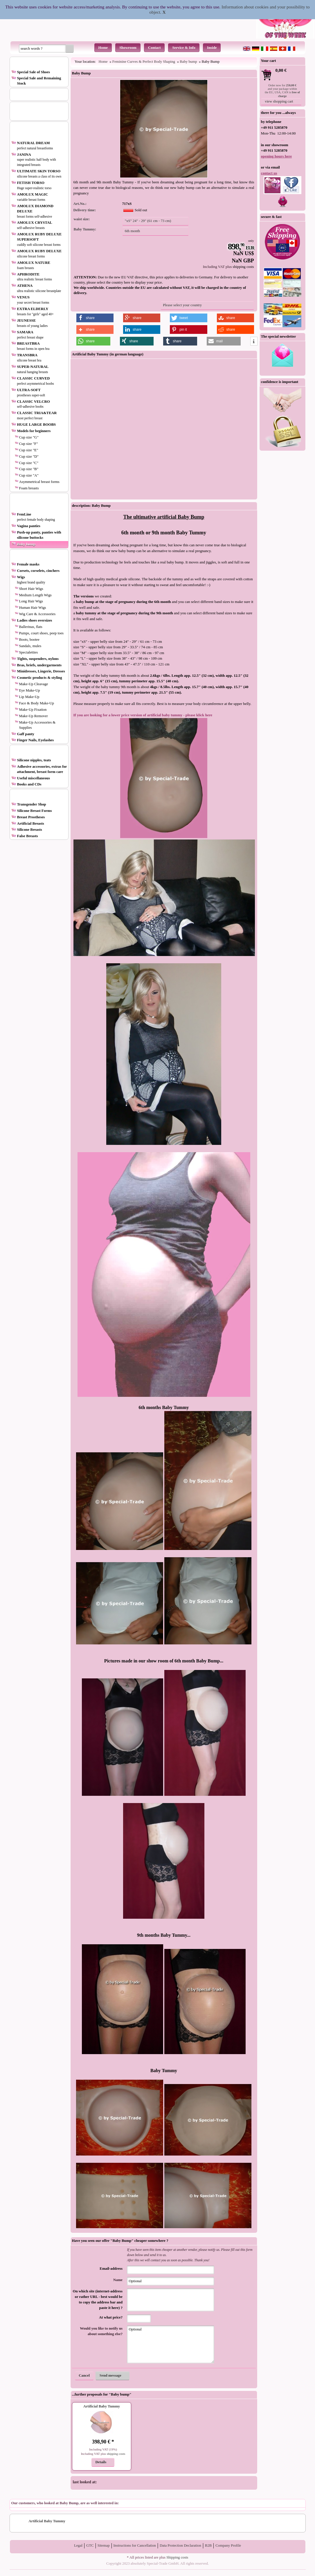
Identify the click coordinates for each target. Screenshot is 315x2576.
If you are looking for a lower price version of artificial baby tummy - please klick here (143, 715)
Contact (154, 48)
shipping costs (243, 267)
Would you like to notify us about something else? (101, 2331)
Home (103, 48)
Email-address (111, 2269)
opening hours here (276, 156)
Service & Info (183, 48)
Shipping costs (177, 2557)
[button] (70, 48)
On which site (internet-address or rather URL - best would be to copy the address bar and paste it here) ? (98, 2299)
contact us (269, 173)
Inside (212, 48)
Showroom (127, 48)
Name (118, 2280)
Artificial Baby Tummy (101, 2406)
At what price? (111, 2317)
